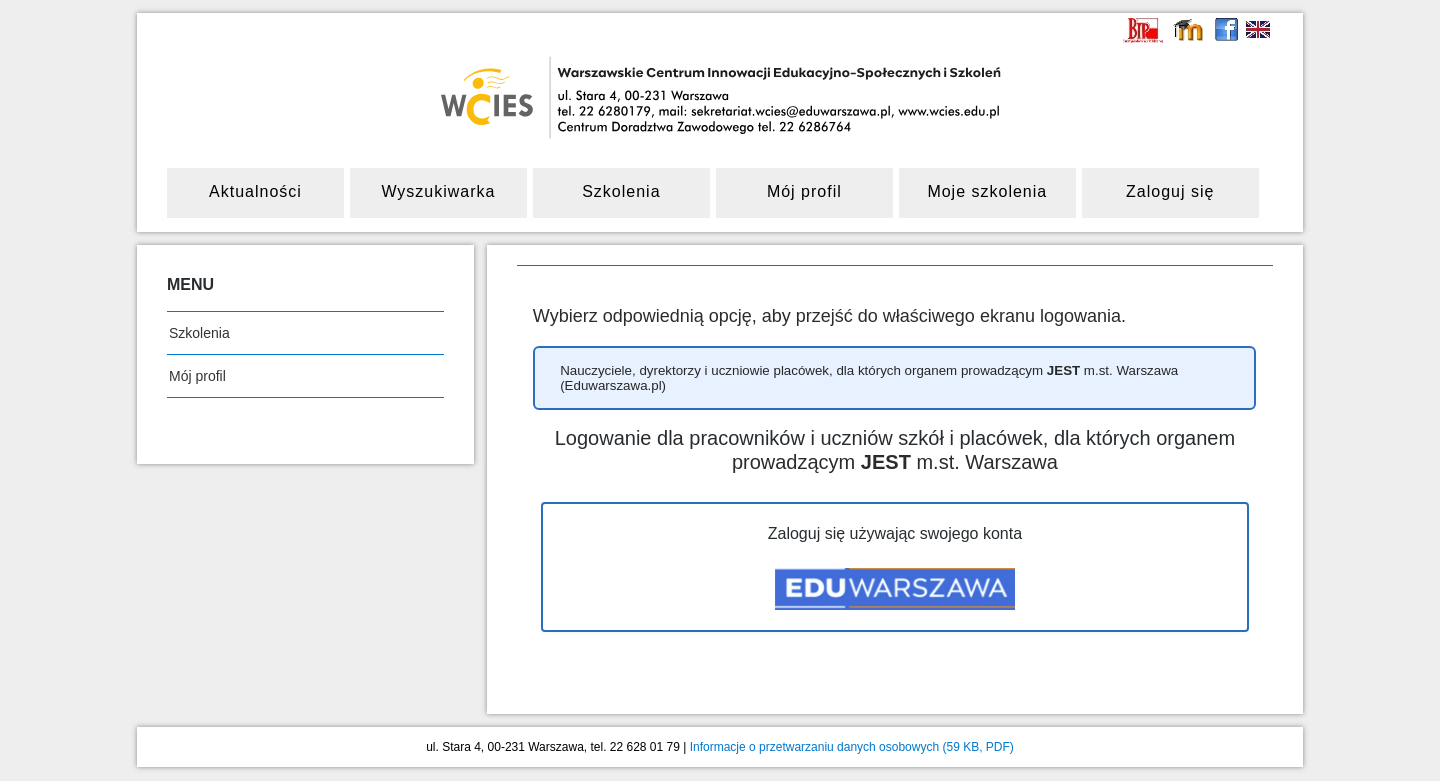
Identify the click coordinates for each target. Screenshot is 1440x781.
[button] (894, 378)
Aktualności (255, 191)
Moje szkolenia (987, 191)
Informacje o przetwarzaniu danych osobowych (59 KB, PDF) (852, 747)
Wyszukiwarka (438, 191)
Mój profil (804, 191)
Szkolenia (621, 191)
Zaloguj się (1170, 191)
